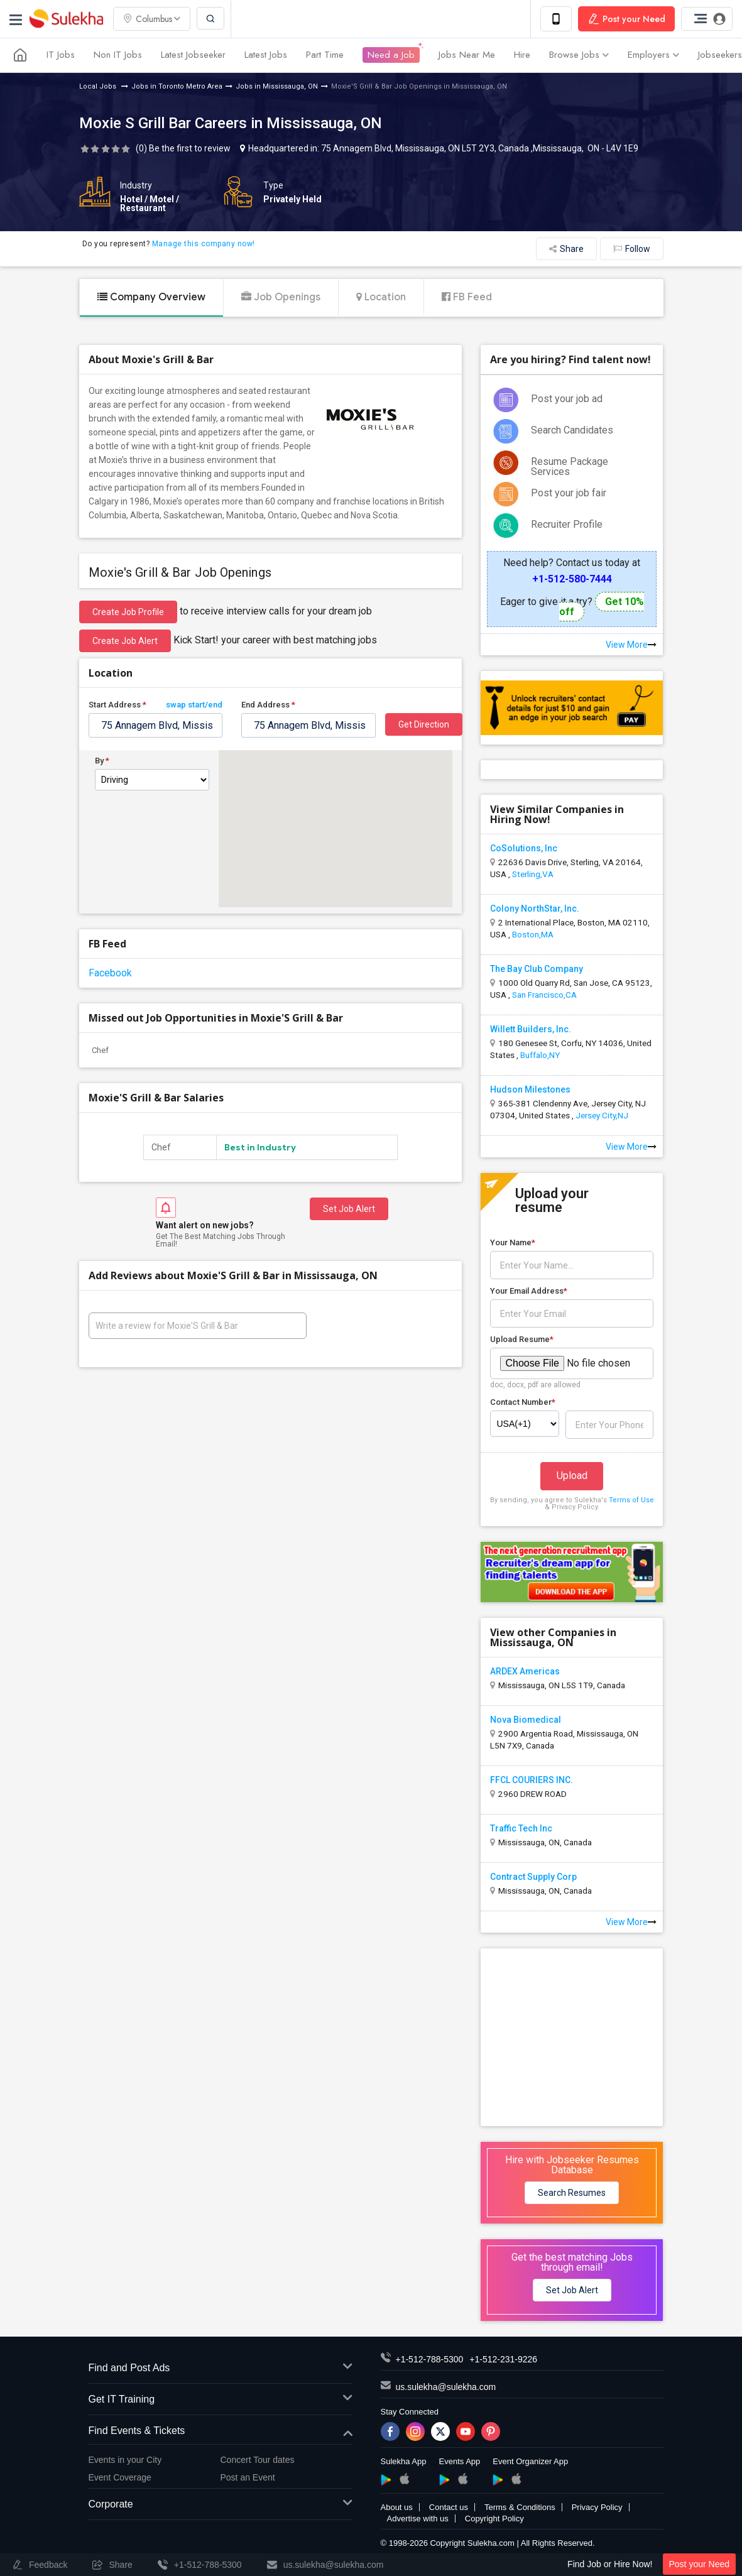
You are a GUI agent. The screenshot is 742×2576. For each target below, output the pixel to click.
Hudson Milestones (530, 1089)
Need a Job (391, 55)
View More (631, 645)
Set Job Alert (349, 1209)
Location (381, 297)
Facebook (110, 973)
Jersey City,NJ (602, 1115)
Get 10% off (601, 607)
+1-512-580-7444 (572, 579)
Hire (522, 55)
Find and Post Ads (220, 2368)
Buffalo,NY (540, 1055)
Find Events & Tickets (220, 2431)
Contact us (448, 2507)
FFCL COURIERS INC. (531, 1780)
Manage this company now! (203, 243)
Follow (631, 249)
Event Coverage (120, 2477)
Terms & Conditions (519, 2507)
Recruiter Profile (567, 524)
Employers (653, 55)
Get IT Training (220, 2399)
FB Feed (467, 297)
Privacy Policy (597, 2507)
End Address (268, 705)
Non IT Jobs (118, 55)
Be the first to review (190, 148)
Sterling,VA (533, 874)
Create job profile (128, 612)
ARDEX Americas (525, 1671)
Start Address (156, 705)
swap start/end (194, 704)
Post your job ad (567, 399)
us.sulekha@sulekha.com (446, 2387)
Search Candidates (572, 430)
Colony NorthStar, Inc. (534, 908)
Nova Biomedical (525, 1720)
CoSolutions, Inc (523, 848)
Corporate (220, 2504)
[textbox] (156, 725)
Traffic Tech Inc (521, 1828)
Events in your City (125, 2460)
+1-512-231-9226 (503, 2359)
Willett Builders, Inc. (530, 1029)
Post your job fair (568, 493)
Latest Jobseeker (193, 55)
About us (397, 2507)
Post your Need (699, 2564)
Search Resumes (572, 2193)
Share (566, 249)
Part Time (325, 55)
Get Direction (423, 724)
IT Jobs (60, 55)
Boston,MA (533, 934)
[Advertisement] (575, 2036)
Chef (100, 1050)
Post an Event (248, 2477)
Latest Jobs (265, 55)
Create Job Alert (125, 641)
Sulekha (66, 19)
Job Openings (280, 297)
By (102, 760)
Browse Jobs (579, 55)
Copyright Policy (494, 2518)
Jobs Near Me (467, 55)
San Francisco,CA (544, 995)
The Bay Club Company (536, 969)
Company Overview (151, 297)
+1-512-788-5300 (430, 2359)
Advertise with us (418, 2518)
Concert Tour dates (258, 2460)
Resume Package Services (569, 467)
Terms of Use (631, 1500)
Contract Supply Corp (533, 1877)
